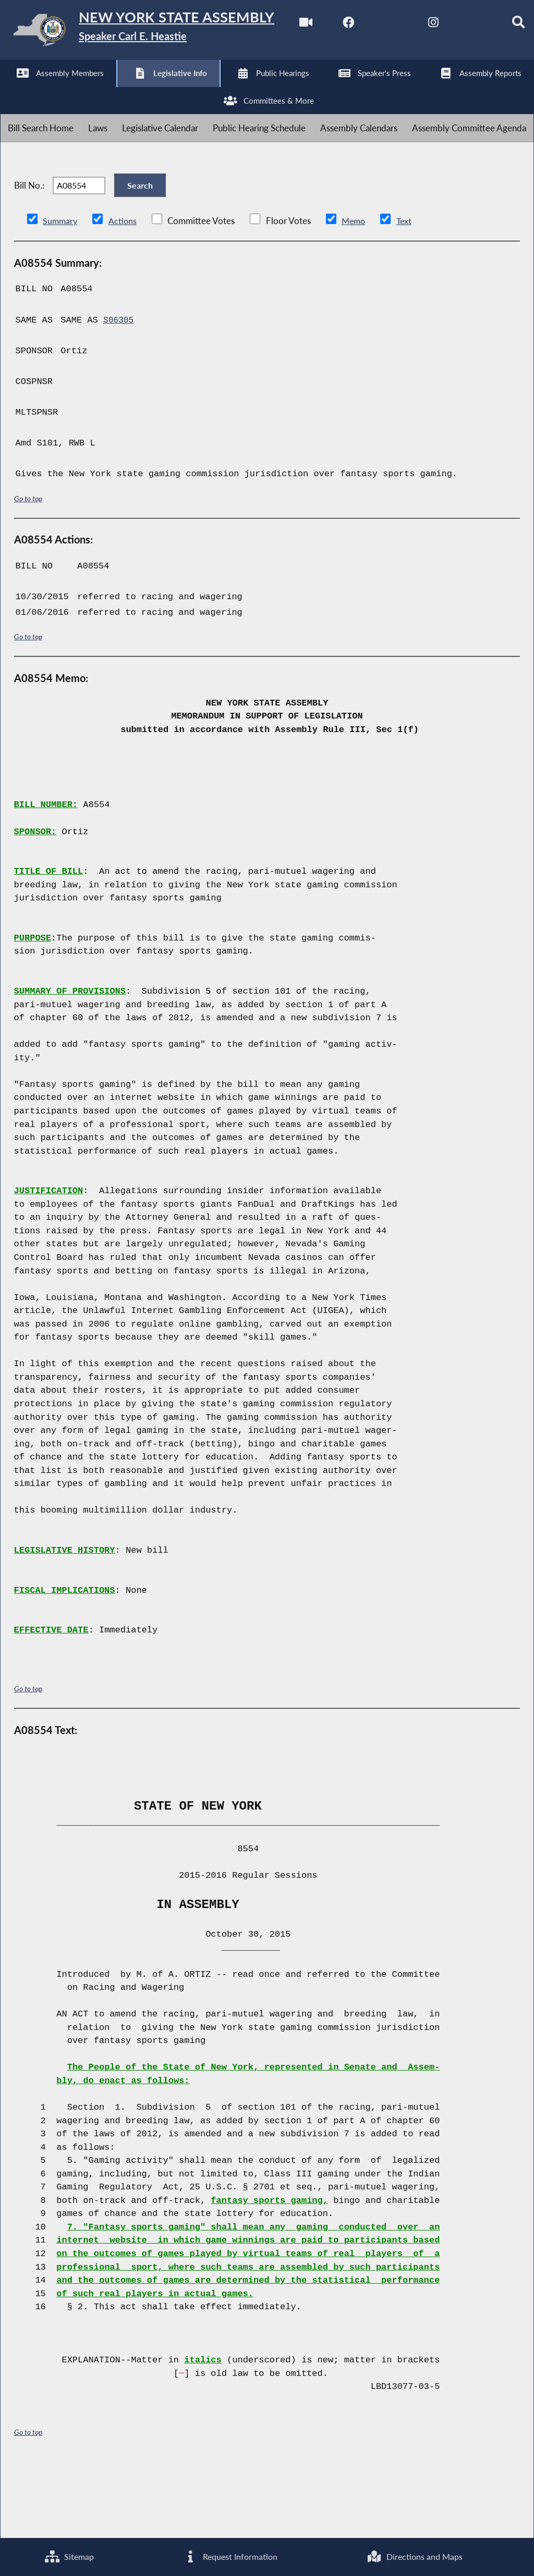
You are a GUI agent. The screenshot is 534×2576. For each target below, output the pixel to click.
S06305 (119, 392)
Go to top (28, 569)
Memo (356, 292)
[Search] (228, 89)
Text (408, 292)
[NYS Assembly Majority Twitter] (99, 89)
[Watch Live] (11, 89)
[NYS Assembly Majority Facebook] (55, 89)
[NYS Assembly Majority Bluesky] (185, 89)
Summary (61, 292)
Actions (124, 292)
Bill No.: (29, 250)
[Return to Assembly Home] (161, 32)
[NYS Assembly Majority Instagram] (142, 89)
